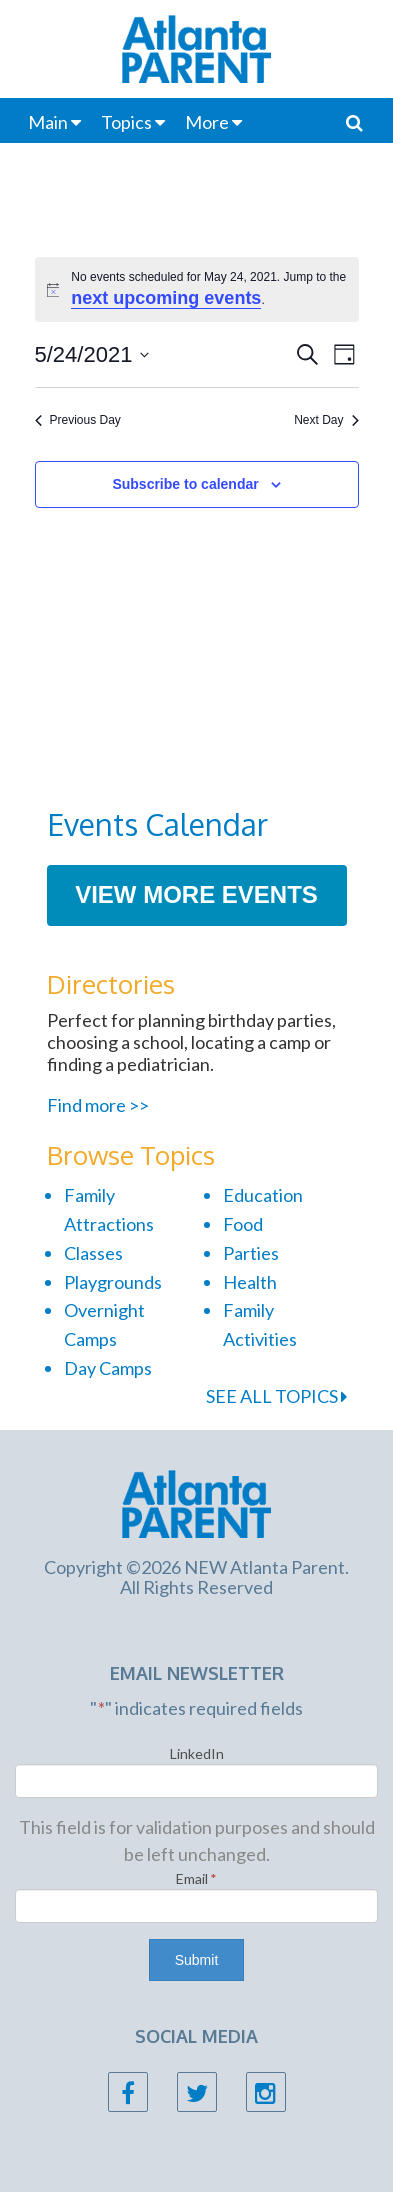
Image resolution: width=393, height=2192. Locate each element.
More (207, 122)
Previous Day (78, 420)
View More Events (196, 894)
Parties (251, 1253)
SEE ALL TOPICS (276, 1396)
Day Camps (108, 1368)
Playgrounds (113, 1282)
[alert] (197, 289)
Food (243, 1224)
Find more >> (98, 1105)
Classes (93, 1253)
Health (250, 1282)
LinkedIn (197, 1753)
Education (263, 1195)
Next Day (326, 420)
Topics (126, 122)
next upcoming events (166, 298)
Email (196, 1878)
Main (48, 122)
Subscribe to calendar (185, 484)
